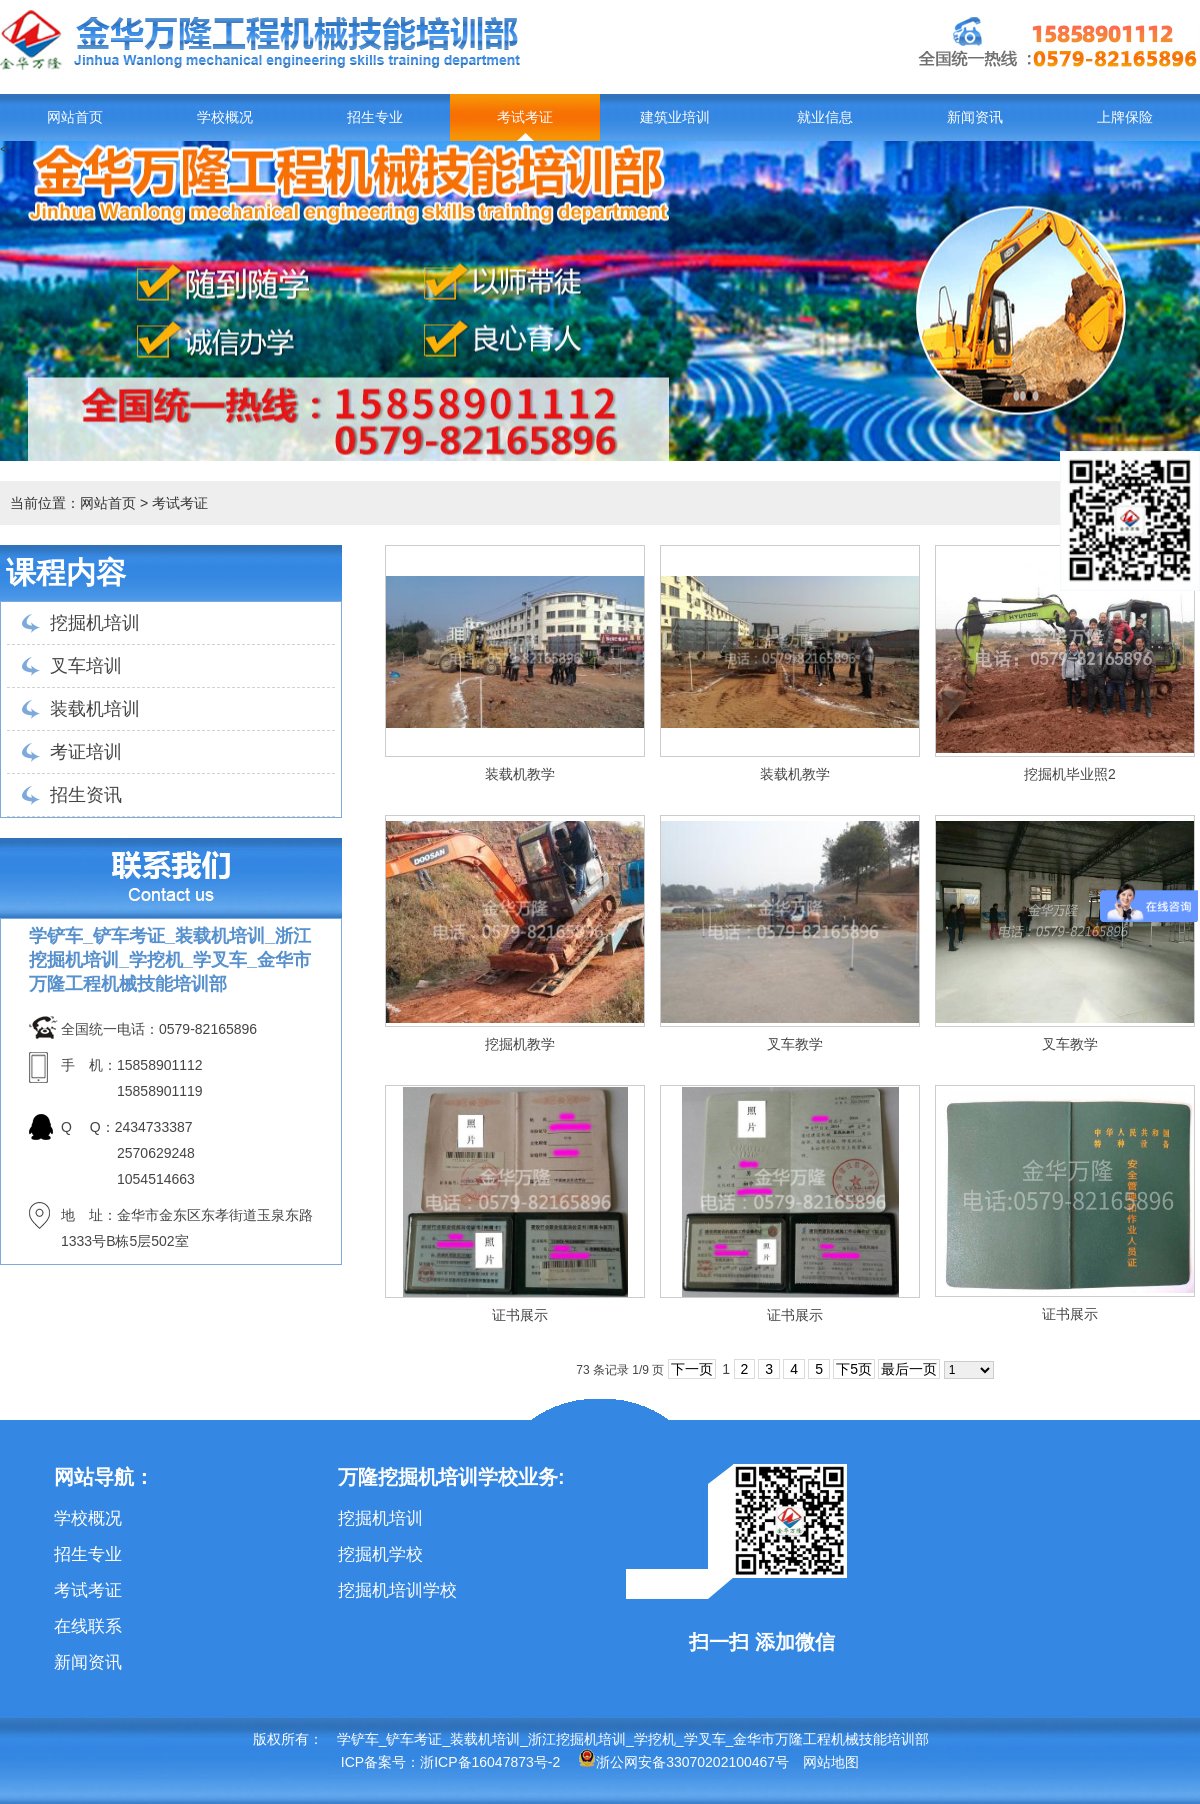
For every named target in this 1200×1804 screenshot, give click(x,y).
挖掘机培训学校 (397, 1590)
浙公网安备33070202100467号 (683, 1762)
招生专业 (375, 117)
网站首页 (75, 117)
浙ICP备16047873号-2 (490, 1762)
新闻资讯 (975, 117)
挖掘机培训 (95, 623)
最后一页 (909, 1369)
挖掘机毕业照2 (1070, 774)
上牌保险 (1125, 117)
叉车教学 (795, 1044)
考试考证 (525, 117)
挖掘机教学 (520, 1044)
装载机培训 (95, 709)
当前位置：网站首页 (73, 503)
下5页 (854, 1369)
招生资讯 (86, 795)
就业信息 (825, 117)
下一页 (692, 1369)
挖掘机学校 (380, 1554)
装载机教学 (520, 774)
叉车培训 (86, 666)
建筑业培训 (675, 117)
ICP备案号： (380, 1762)
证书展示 (520, 1315)
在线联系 (88, 1626)
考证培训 (86, 752)
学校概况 (225, 117)
